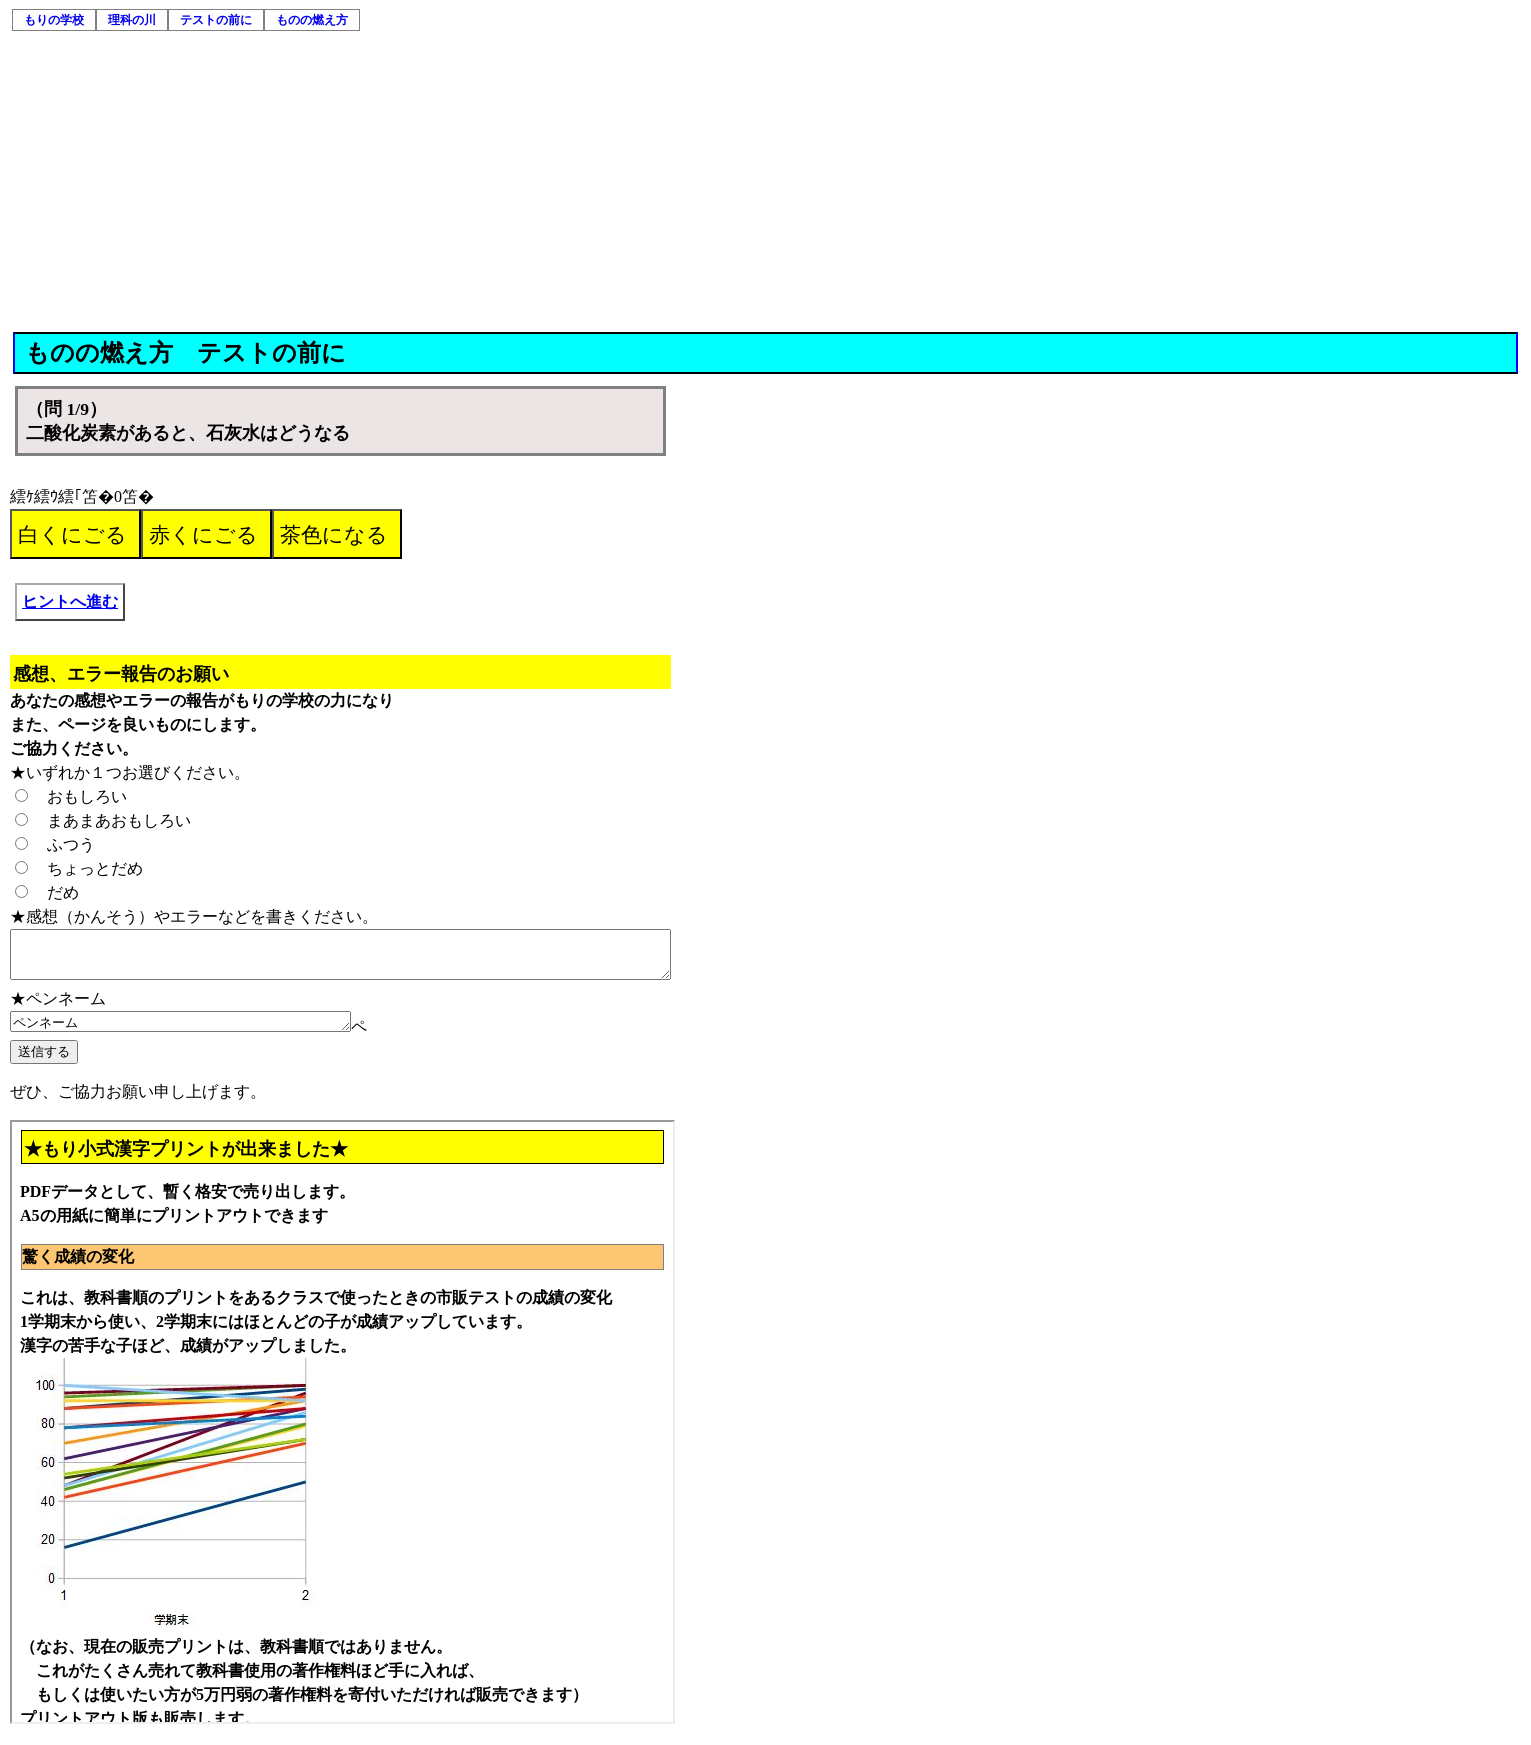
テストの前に (216, 20)
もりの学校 (54, 20)
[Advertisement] (766, 182)
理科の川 (132, 20)
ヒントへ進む (70, 601)
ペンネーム (200, 1032)
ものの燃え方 (312, 20)
